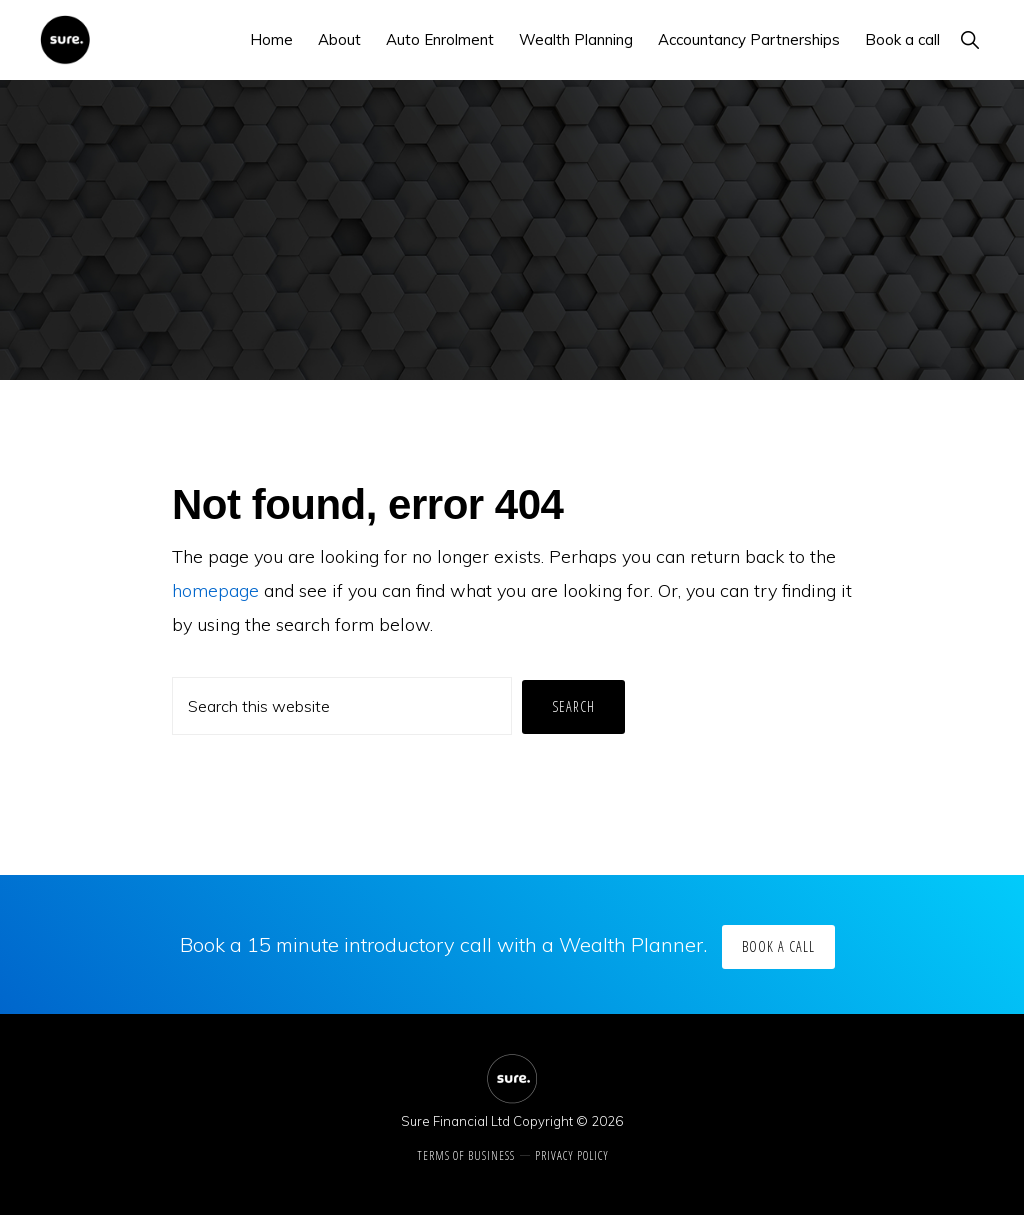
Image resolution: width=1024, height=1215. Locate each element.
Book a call (778, 946)
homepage (215, 590)
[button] (969, 39)
